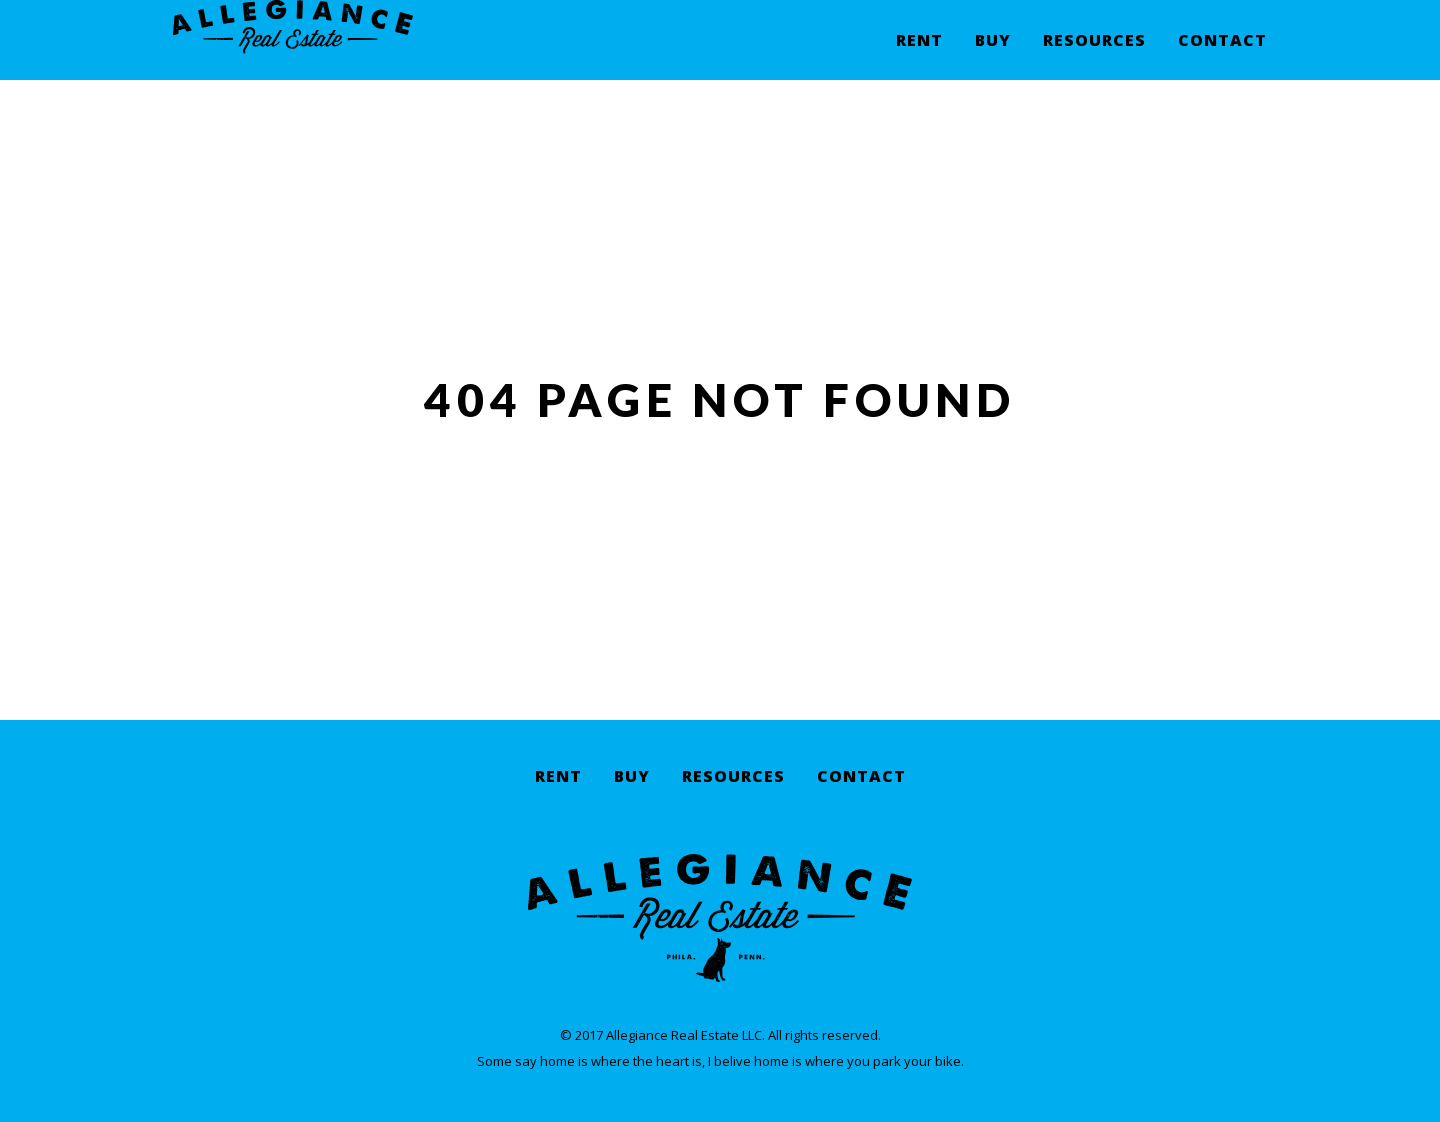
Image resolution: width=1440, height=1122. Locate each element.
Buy (993, 55)
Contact (1222, 55)
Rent (919, 55)
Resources (1094, 55)
